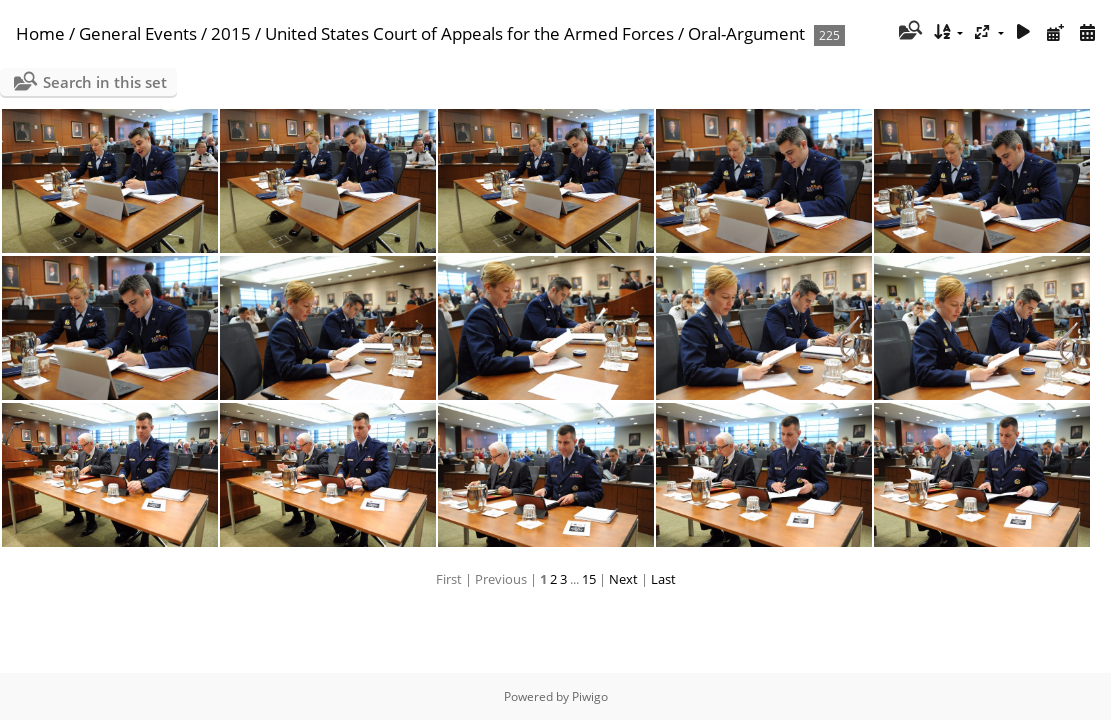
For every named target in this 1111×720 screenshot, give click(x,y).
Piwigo (590, 696)
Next (623, 579)
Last (663, 579)
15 (589, 579)
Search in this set (105, 82)
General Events (138, 33)
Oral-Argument (746, 33)
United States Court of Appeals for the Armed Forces (469, 33)
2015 (231, 33)
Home (40, 33)
